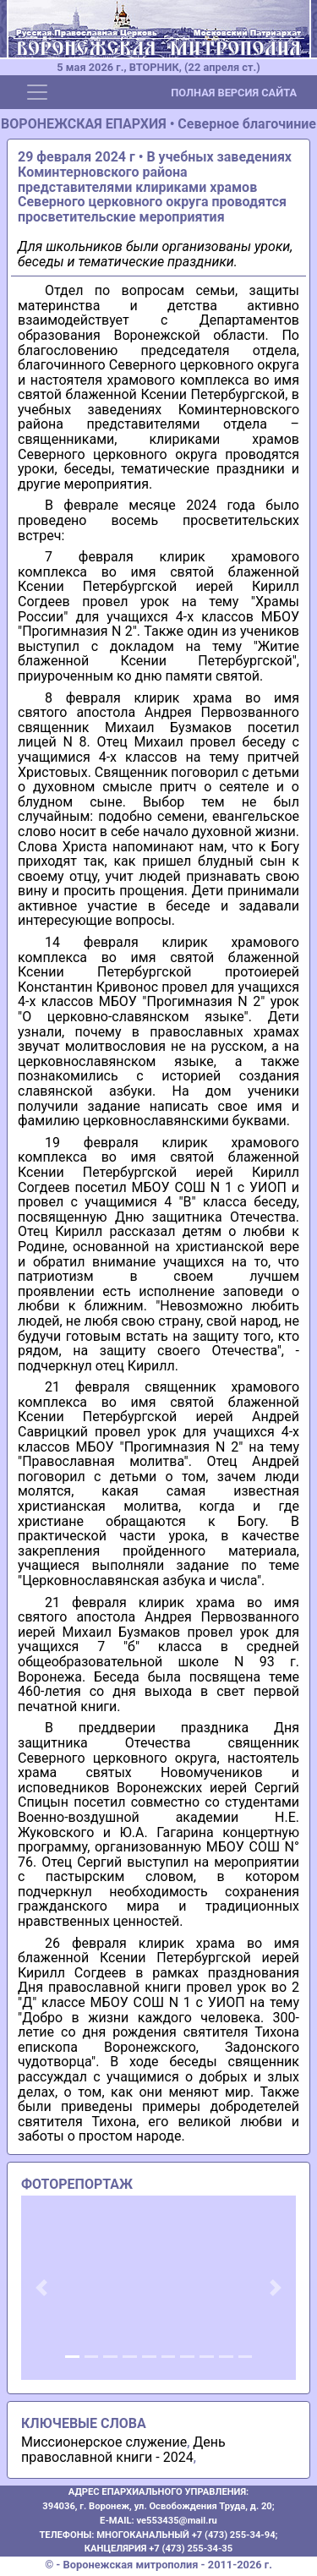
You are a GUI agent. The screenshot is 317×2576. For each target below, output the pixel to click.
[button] (42, 2288)
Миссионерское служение (104, 2442)
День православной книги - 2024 (123, 2449)
